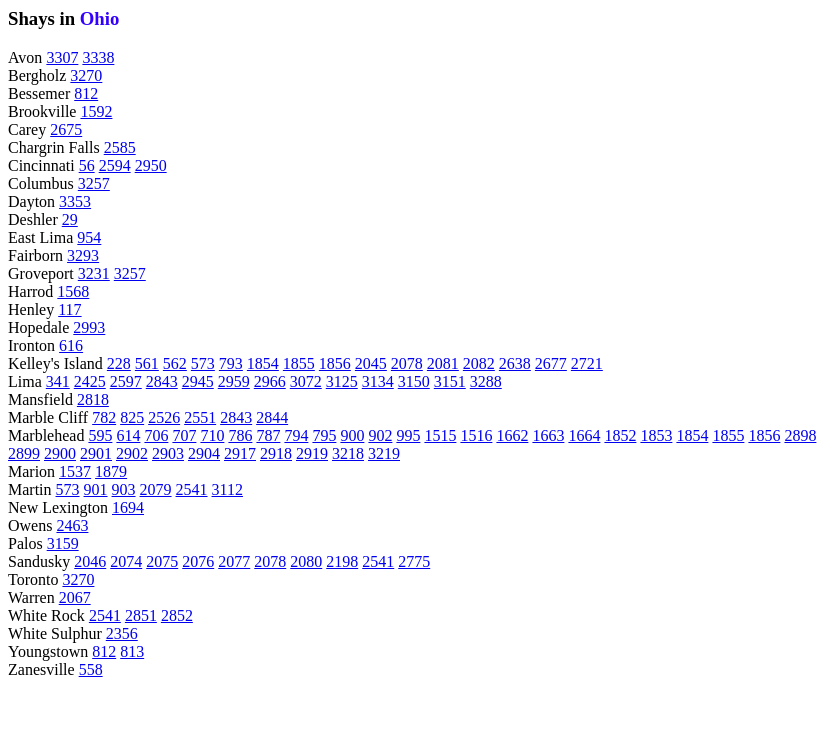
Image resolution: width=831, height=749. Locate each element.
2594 (115, 165)
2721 (587, 363)
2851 (141, 615)
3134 (378, 381)
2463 (72, 525)
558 (91, 669)
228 (119, 363)
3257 (94, 183)
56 (87, 165)
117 (69, 309)
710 (212, 435)
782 (104, 417)
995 (408, 435)
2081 (443, 363)
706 (156, 435)
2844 (272, 417)
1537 (75, 471)
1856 (335, 363)
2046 (90, 561)
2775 (414, 561)
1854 (263, 363)
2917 (240, 453)
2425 (90, 381)
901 (96, 489)
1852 (620, 435)
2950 (151, 165)
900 (352, 435)
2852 (177, 615)
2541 (192, 489)
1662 (512, 435)
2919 (312, 453)
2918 (276, 453)
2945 (198, 381)
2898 (800, 435)
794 (296, 435)
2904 (204, 453)
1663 (548, 435)
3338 (98, 57)
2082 (479, 363)
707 (184, 435)
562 (175, 363)
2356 (122, 633)
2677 (551, 363)
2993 (89, 327)
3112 (227, 489)
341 (58, 381)
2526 (164, 417)
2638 (515, 363)
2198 (342, 561)
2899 (24, 453)
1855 (299, 363)
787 (268, 435)
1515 (440, 435)
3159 (63, 543)
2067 (75, 597)
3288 (486, 381)
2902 (132, 453)
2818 (93, 399)
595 (100, 435)
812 (86, 93)
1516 (476, 435)
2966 (270, 381)
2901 (96, 453)
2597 (126, 381)
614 (128, 435)
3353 (75, 201)
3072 (306, 381)
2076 (198, 561)
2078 (407, 363)
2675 (66, 129)
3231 (94, 273)
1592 (96, 111)
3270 (86, 75)
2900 (60, 453)
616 (71, 345)
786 (240, 435)
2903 (168, 453)
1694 (128, 507)
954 (89, 237)
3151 (450, 381)
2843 (162, 381)
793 (231, 363)
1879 (111, 471)
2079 (156, 489)
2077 (234, 561)
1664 (584, 435)
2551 (200, 417)
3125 (342, 381)
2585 (120, 147)
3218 (348, 453)
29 (70, 219)
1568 (73, 291)
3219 (384, 453)
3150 (414, 381)
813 (132, 651)
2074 (126, 561)
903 (124, 489)
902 (380, 435)
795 (324, 435)
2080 (306, 561)
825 (132, 417)
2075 (162, 561)
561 (147, 363)
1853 (656, 435)
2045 (371, 363)
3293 (83, 255)
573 (203, 363)
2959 (234, 381)
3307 (62, 57)
